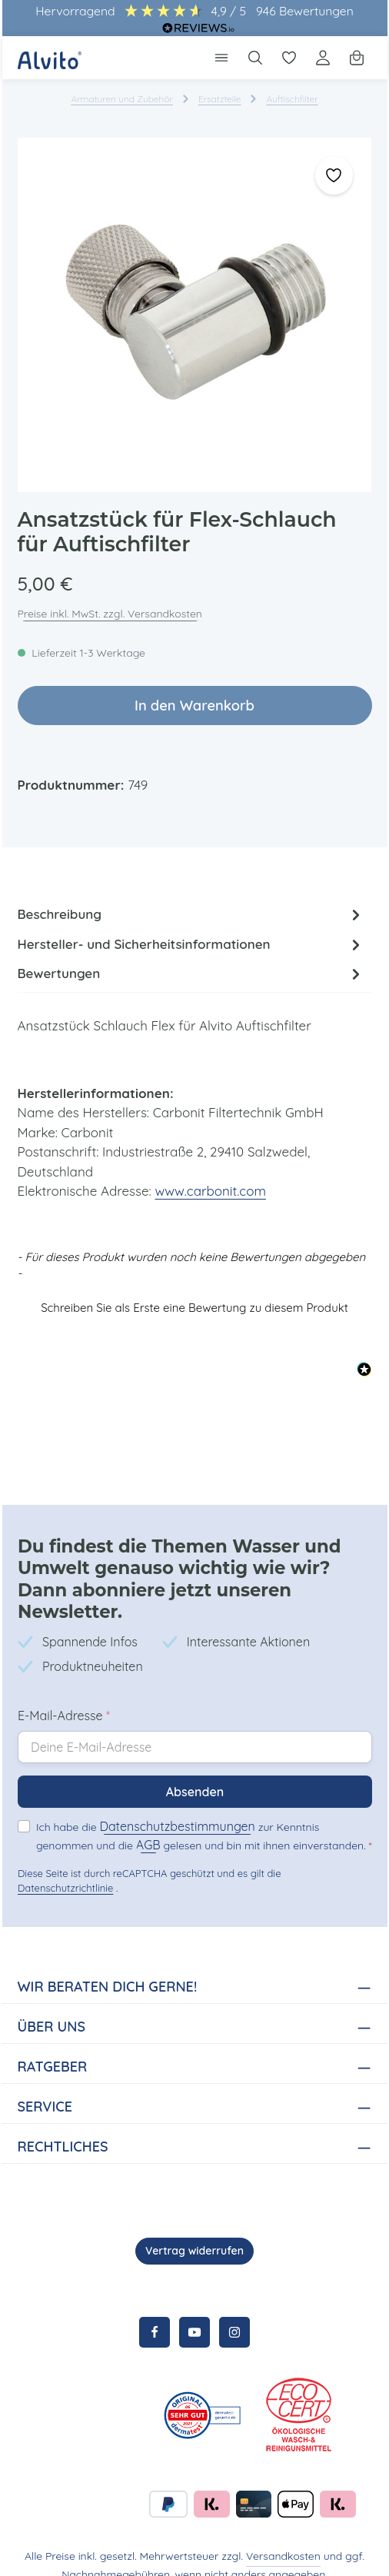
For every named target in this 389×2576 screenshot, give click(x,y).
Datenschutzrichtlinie (64, 1869)
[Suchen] (255, 57)
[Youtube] (194, 2313)
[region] (194, 315)
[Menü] (221, 57)
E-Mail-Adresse (64, 1695)
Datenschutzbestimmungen (172, 1806)
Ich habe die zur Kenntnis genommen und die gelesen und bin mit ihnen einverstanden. (201, 1816)
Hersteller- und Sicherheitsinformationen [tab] (191, 945)
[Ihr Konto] (323, 57)
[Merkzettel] (289, 57)
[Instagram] (234, 2313)
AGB (87, 1825)
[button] (195, 1293)
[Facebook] (154, 2313)
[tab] (191, 915)
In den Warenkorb (194, 705)
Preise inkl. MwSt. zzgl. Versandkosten (110, 613)
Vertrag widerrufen (194, 2231)
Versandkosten (283, 2537)
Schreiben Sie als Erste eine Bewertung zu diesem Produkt (195, 1294)
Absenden (194, 1772)
